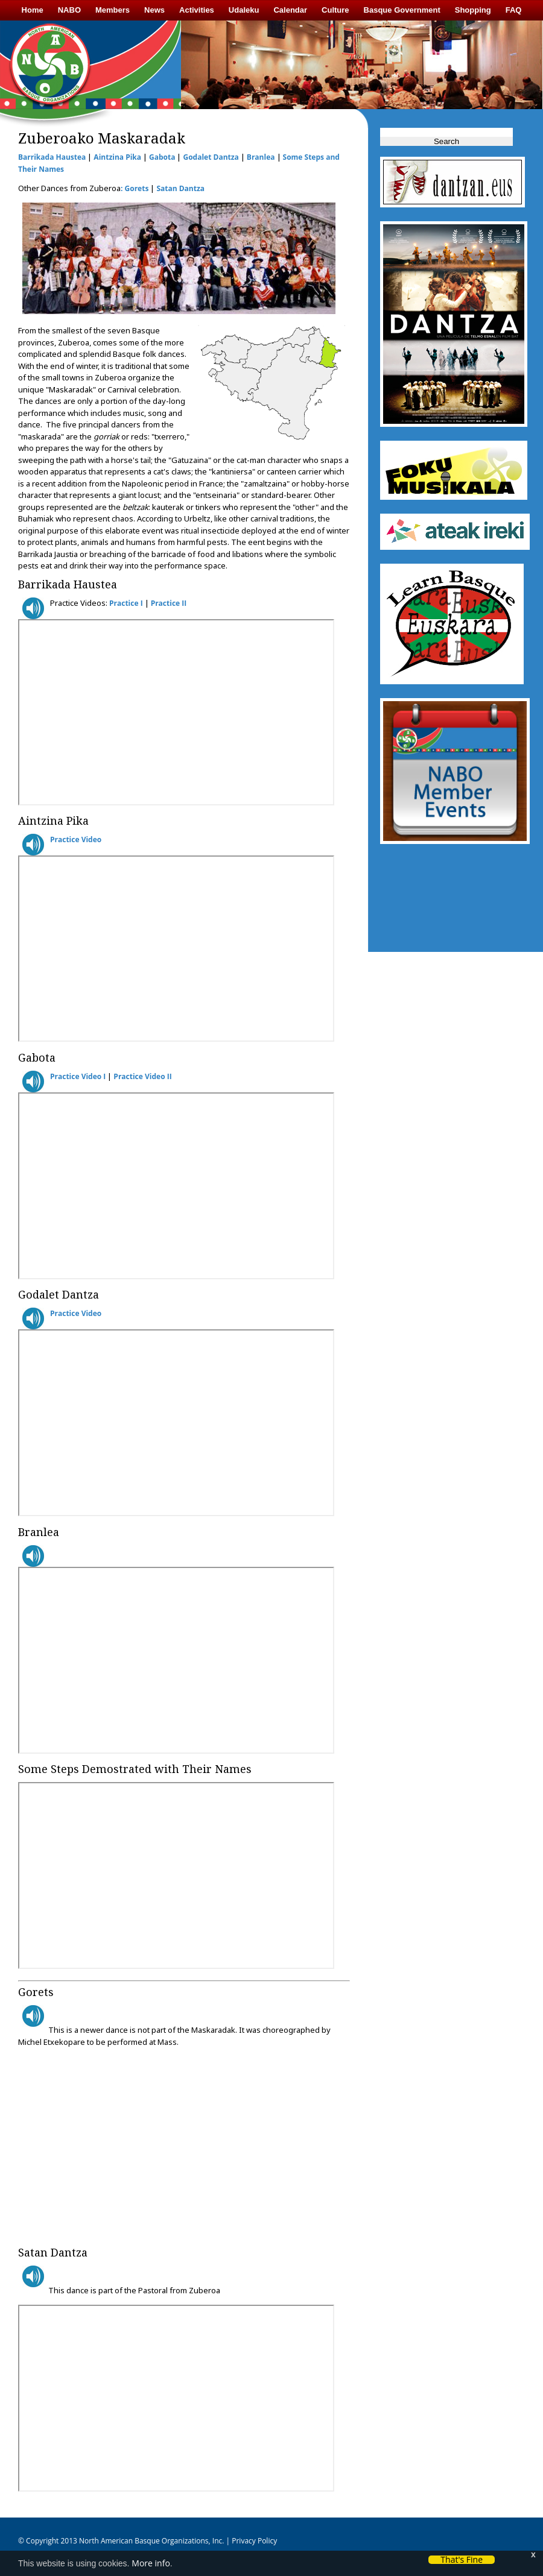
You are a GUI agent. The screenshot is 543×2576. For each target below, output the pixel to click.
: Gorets (134, 188)
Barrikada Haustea (52, 157)
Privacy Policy (253, 2541)
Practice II (169, 603)
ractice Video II (145, 1076)
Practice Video (75, 839)
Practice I (126, 603)
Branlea (261, 157)
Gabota (162, 157)
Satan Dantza (180, 188)
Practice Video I (78, 1076)
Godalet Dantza (210, 157)
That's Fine (461, 2560)
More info (151, 2563)
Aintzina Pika (117, 157)
